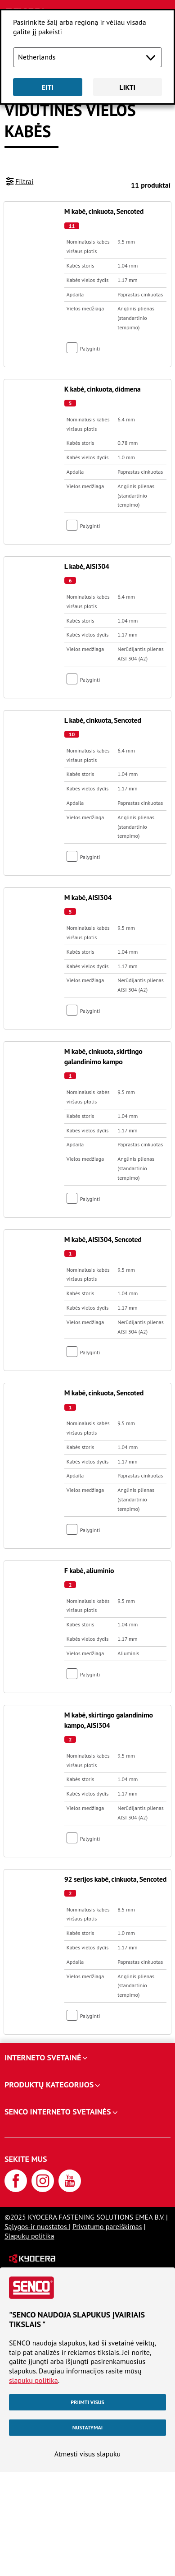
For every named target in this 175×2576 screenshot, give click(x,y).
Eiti (47, 87)
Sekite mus (25, 2159)
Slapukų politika (29, 2235)
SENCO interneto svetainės (57, 2111)
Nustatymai (87, 2427)
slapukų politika (33, 2380)
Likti (127, 87)
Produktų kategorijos (49, 2084)
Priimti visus (87, 2402)
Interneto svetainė (42, 2057)
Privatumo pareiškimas (107, 2226)
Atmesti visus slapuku (87, 2453)
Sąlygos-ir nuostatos (36, 2226)
